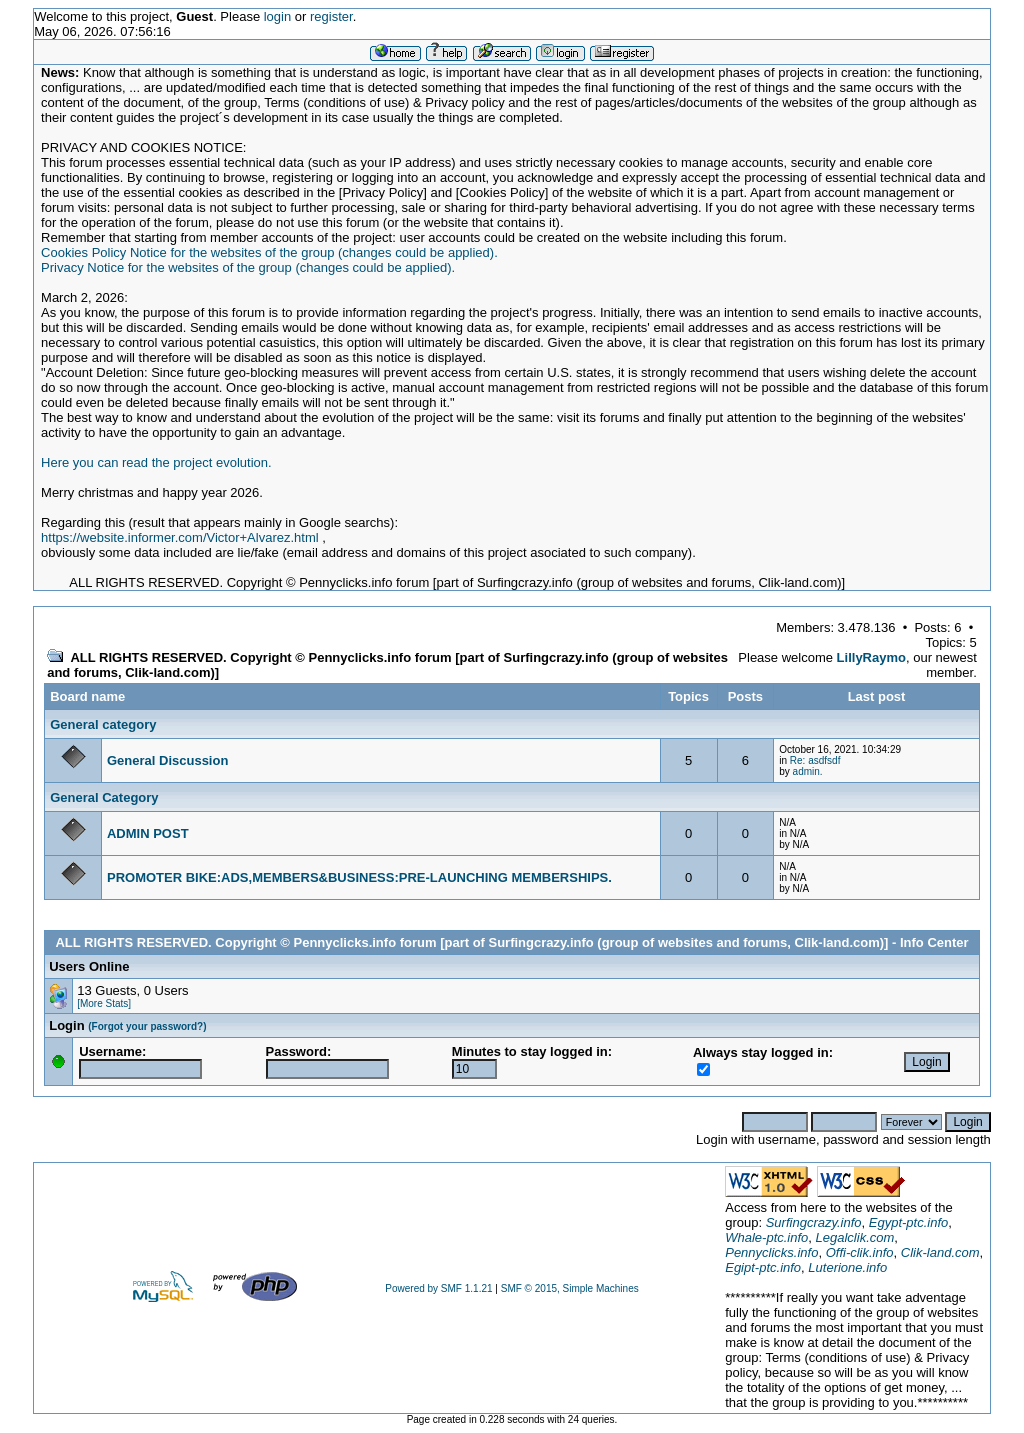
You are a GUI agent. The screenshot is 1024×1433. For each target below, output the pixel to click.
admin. (808, 771)
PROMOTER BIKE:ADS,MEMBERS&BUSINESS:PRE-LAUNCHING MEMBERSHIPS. (359, 877)
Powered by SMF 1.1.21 (438, 1288)
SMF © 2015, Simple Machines (570, 1288)
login (277, 16)
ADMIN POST (148, 833)
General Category (104, 797)
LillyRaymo (871, 657)
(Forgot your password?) (147, 1026)
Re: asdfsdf (815, 760)
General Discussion (167, 760)
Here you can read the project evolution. (156, 462)
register (331, 16)
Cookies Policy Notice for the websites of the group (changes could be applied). (269, 252)
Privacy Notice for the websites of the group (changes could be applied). (248, 267)
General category (103, 724)
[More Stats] (104, 1003)
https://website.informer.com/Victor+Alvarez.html (180, 537)
